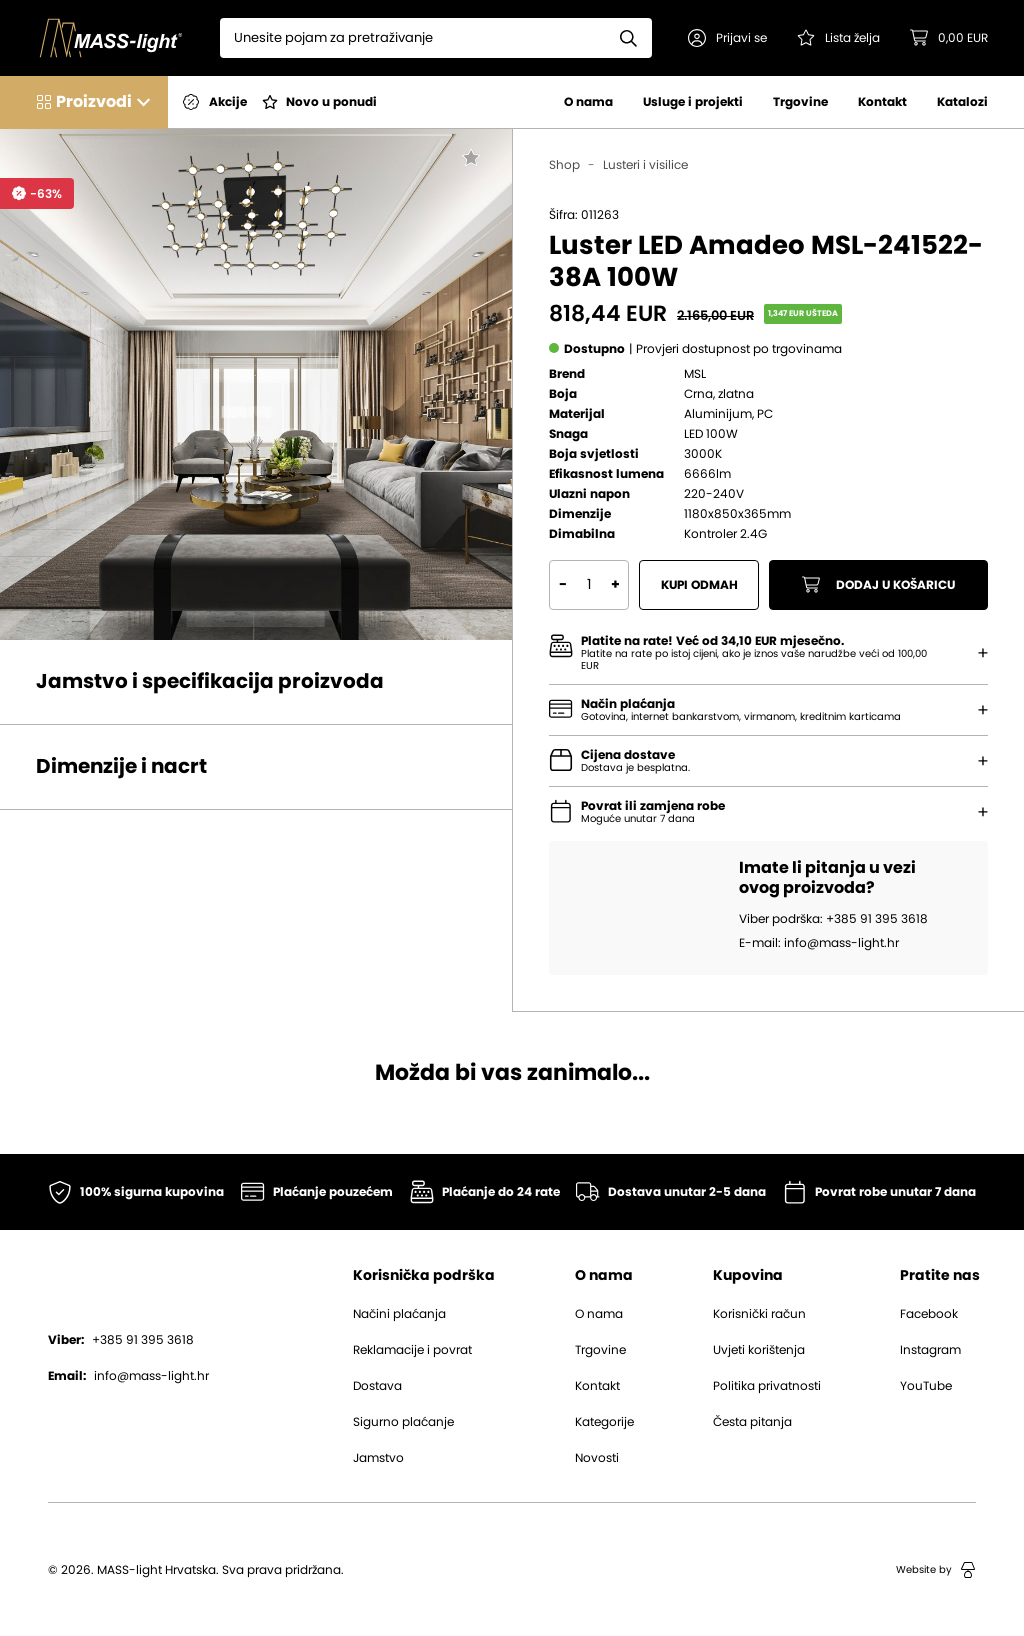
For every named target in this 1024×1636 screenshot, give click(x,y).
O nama (588, 102)
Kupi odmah (699, 585)
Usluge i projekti (693, 102)
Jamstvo (378, 1458)
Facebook (929, 1314)
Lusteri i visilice (645, 165)
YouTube (926, 1386)
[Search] (413, 38)
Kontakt (882, 102)
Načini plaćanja (399, 1314)
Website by (936, 1570)
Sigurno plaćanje (403, 1422)
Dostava (377, 1386)
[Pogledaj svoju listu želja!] (838, 38)
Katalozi (962, 102)
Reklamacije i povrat (412, 1350)
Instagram (930, 1350)
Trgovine (800, 102)
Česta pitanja (752, 1422)
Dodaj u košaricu (878, 585)
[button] (727, 38)
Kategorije (604, 1422)
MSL (695, 374)
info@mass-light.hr (128, 1376)
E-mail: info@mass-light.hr (819, 943)
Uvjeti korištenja (759, 1350)
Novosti (597, 1458)
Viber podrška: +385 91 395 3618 (833, 919)
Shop (564, 165)
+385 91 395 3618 (121, 1340)
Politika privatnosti (767, 1386)
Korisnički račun (759, 1314)
